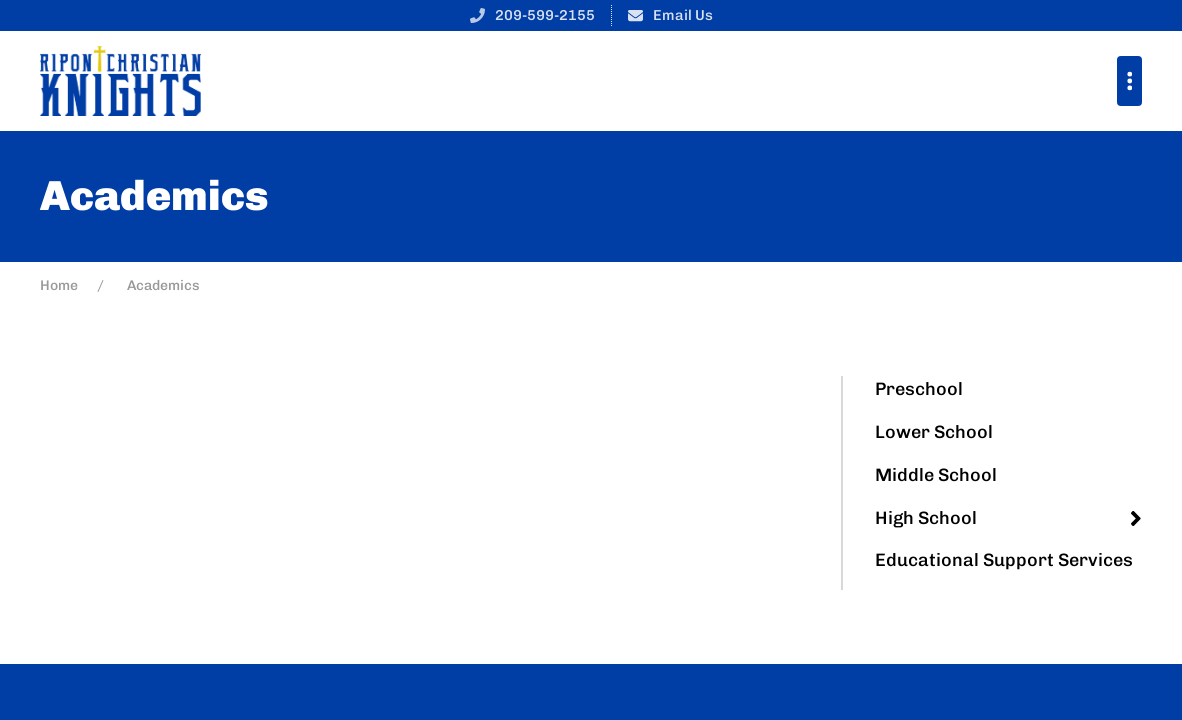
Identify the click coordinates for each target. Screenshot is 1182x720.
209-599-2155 (545, 15)
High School (926, 518)
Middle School (936, 475)
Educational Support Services (1004, 560)
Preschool (919, 389)
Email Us (683, 15)
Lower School (934, 432)
